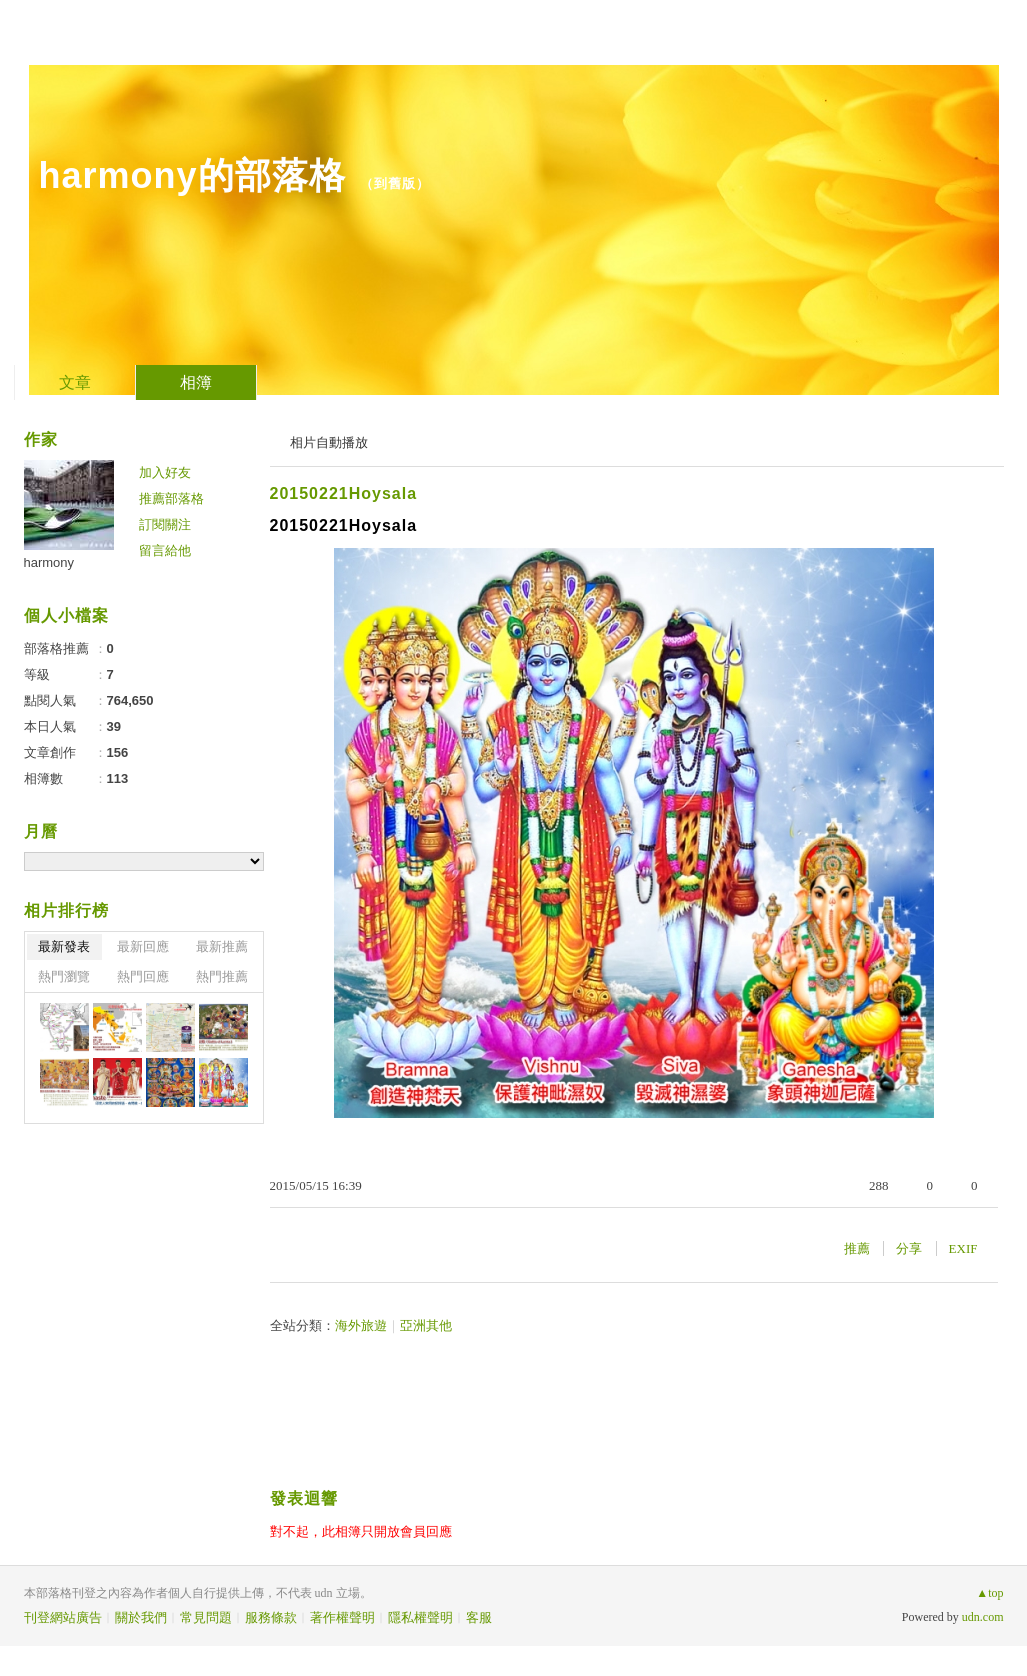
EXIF (963, 1248)
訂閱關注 (165, 524)
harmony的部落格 (192, 175)
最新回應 (143, 946)
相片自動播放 (329, 442)
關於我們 (141, 1617)
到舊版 (395, 183)
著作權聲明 (342, 1617)
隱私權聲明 (420, 1617)
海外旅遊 (361, 1325)
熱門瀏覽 (64, 976)
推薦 (857, 1248)
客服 (479, 1617)
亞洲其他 (426, 1325)
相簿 (196, 382)
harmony (49, 562)
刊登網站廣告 (63, 1617)
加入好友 (165, 472)
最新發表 (64, 946)
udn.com (983, 1617)
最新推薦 (222, 946)
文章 (75, 382)
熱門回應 (143, 976)
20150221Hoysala (344, 493)
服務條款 (271, 1617)
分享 (909, 1248)
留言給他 (165, 550)
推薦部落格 (171, 498)
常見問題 (206, 1617)
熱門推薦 (222, 976)
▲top (989, 1593)
